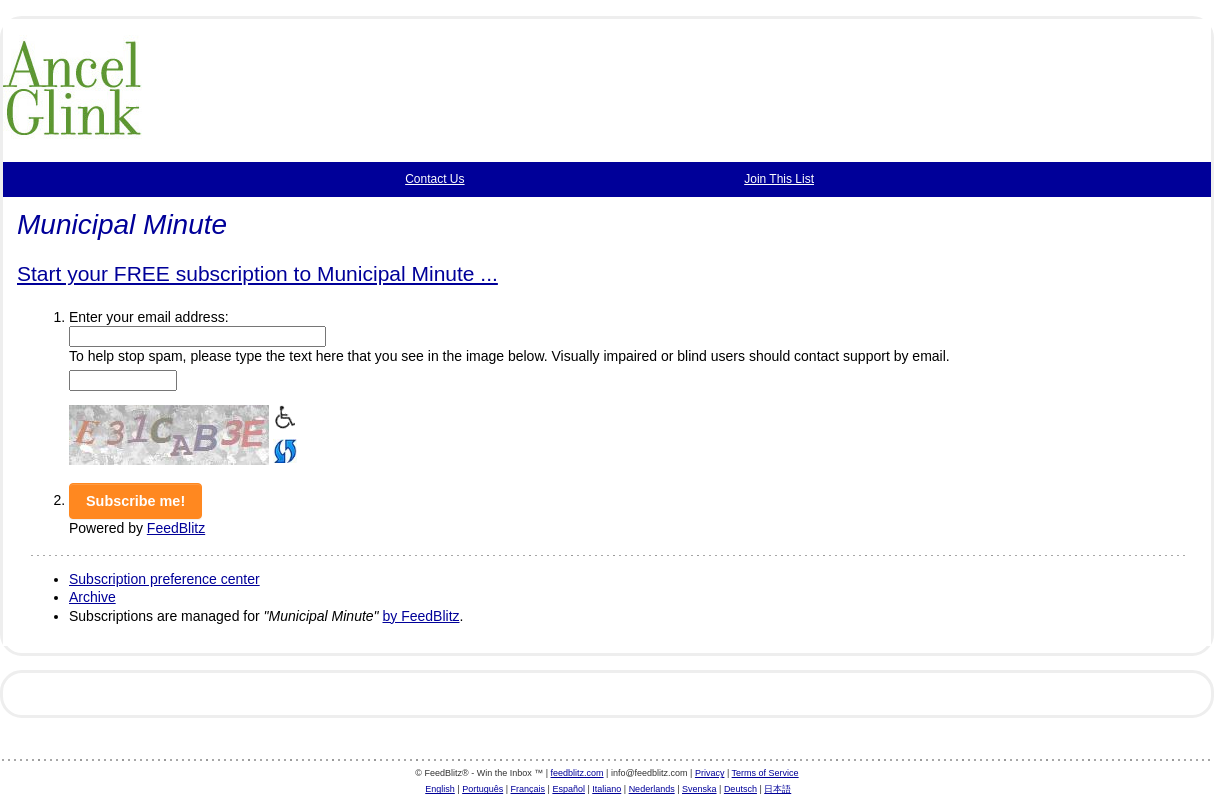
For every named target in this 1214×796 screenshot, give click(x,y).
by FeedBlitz (420, 616)
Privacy (710, 773)
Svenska (699, 789)
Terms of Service (765, 773)
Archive (92, 597)
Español (568, 789)
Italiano (606, 789)
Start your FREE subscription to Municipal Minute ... (257, 273)
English (440, 789)
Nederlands (652, 789)
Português (482, 789)
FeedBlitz (176, 528)
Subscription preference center (164, 579)
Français (528, 789)
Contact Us (434, 179)
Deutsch (740, 789)
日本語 (777, 789)
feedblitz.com (577, 773)
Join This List (779, 179)
